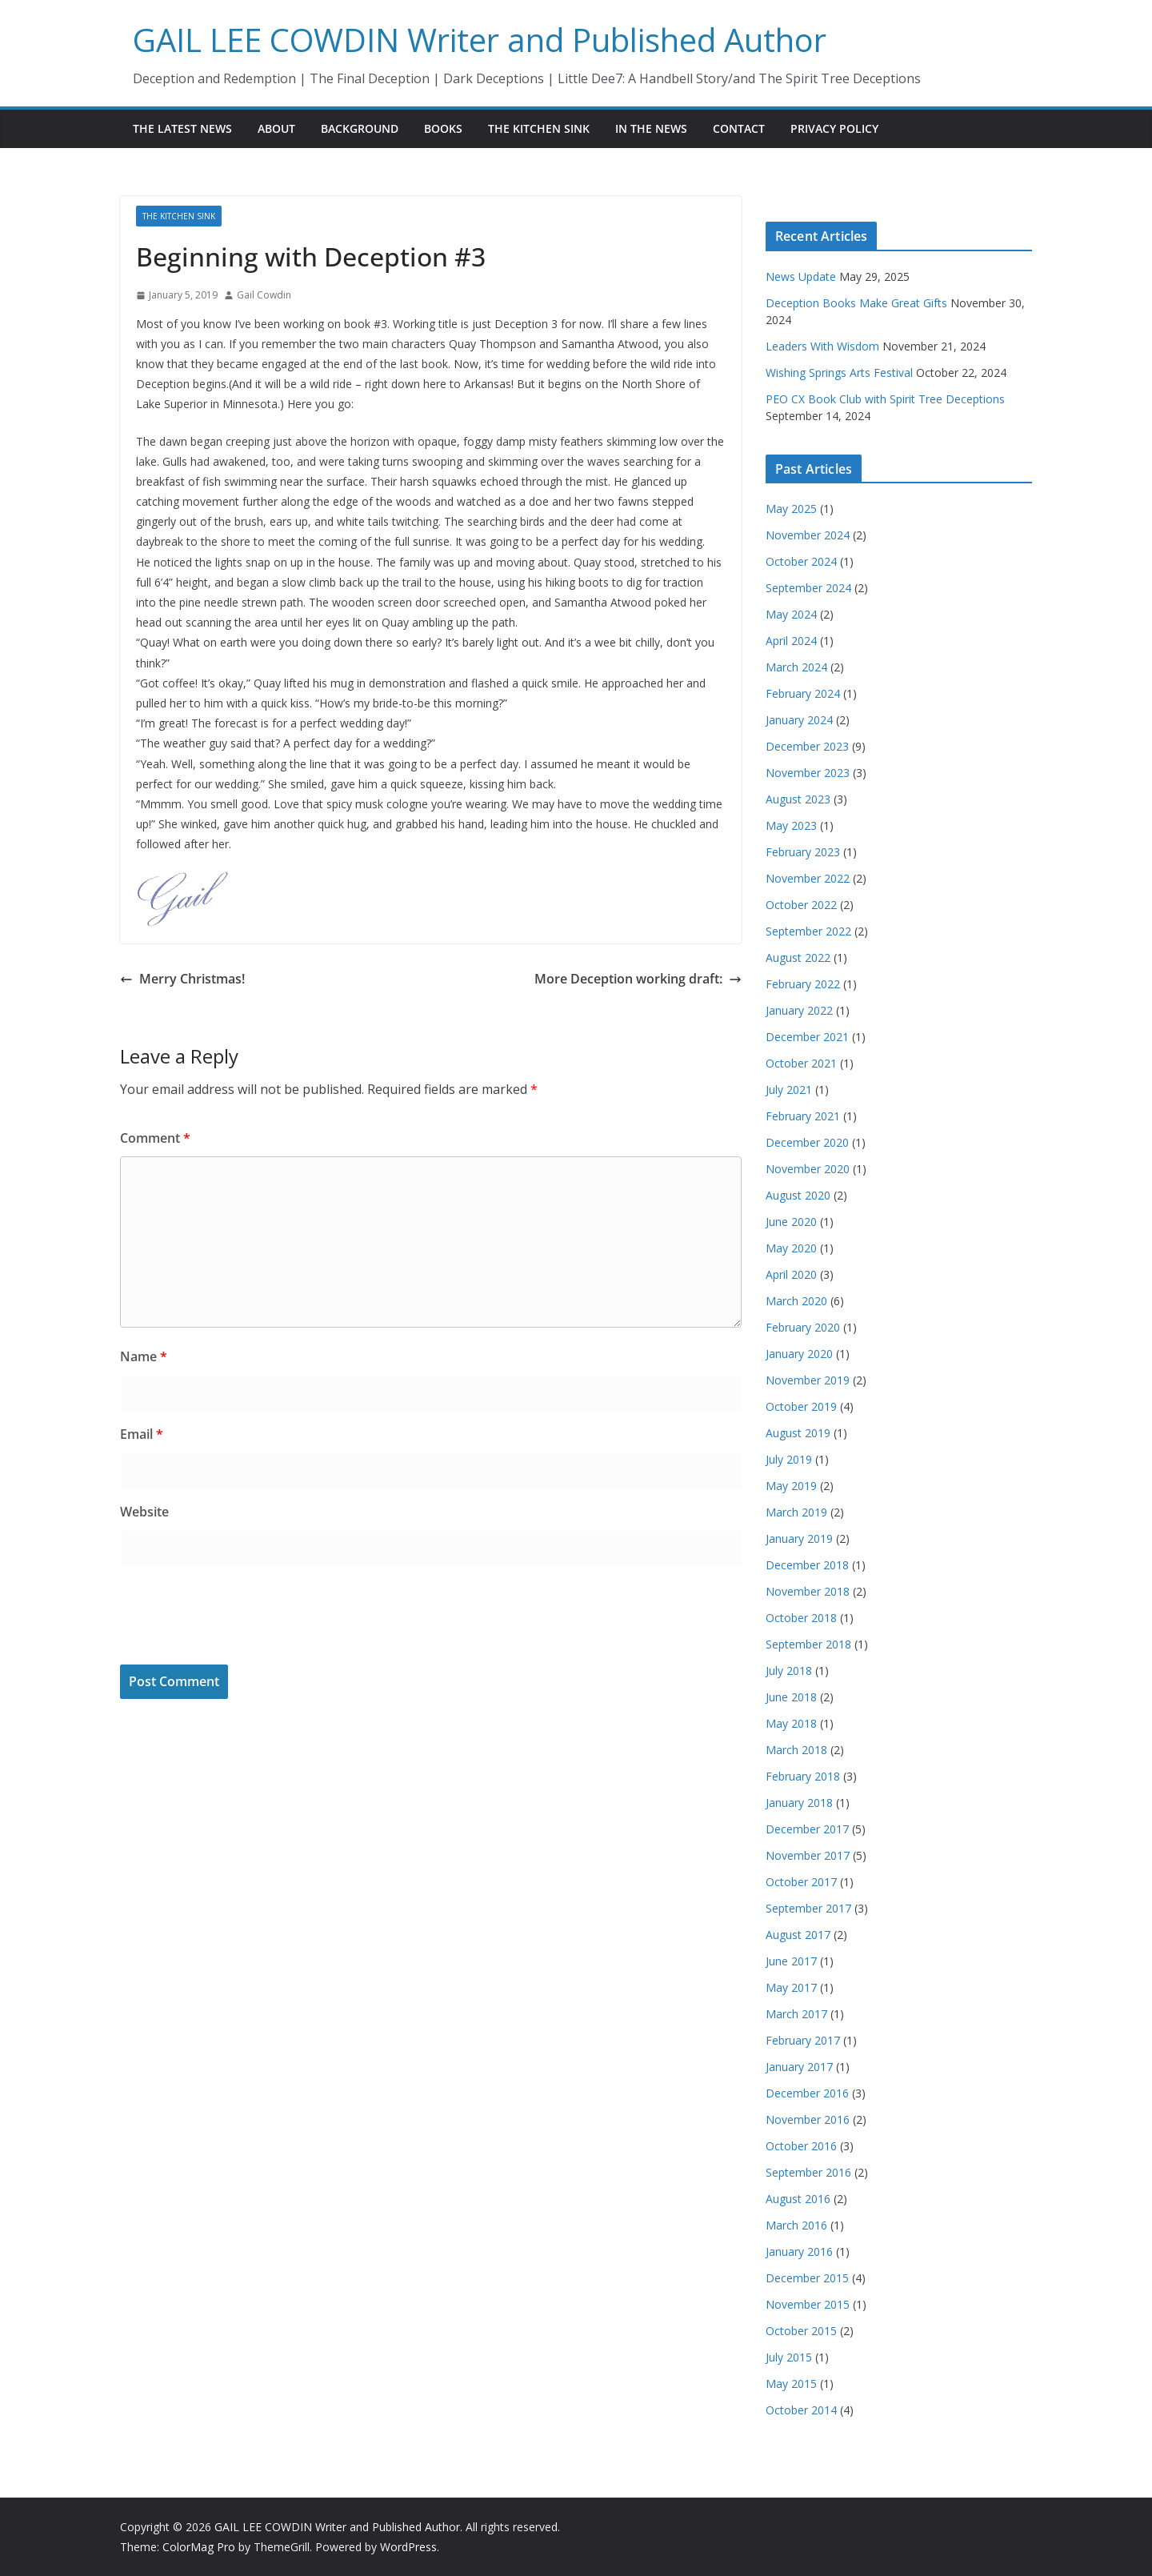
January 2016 (799, 2251)
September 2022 (808, 931)
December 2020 (807, 1142)
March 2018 (796, 1749)
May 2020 (791, 1248)
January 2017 (799, 2066)
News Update (801, 276)
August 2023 (798, 799)
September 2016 (808, 2172)
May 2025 (791, 508)
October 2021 (801, 1063)
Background (359, 128)
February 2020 (803, 1327)
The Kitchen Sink (539, 128)
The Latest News (182, 128)
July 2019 (789, 1459)
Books (443, 128)
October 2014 (801, 2410)
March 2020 (796, 1300)
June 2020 (791, 1221)
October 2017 (801, 1881)
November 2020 (808, 1168)
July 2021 (789, 1089)
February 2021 (803, 1116)
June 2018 (791, 1697)
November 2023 (808, 772)
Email (141, 1434)
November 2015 (808, 2304)
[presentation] (241, 1617)
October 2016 (801, 2145)
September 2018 (808, 1644)
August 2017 (798, 1934)
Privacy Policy (834, 128)
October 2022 (801, 904)
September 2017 (808, 1908)
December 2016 (807, 2093)
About (276, 128)
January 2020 (799, 1353)
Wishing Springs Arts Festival (839, 372)
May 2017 (791, 1987)
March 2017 (796, 2013)
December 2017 (807, 1829)
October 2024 (801, 561)
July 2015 (789, 2357)
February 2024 (803, 693)
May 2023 (791, 825)
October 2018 (801, 1617)
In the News (651, 128)
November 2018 (808, 1591)
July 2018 (789, 1670)
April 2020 (791, 1274)
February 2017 (803, 2040)
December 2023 (807, 746)
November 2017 (808, 1855)
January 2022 (799, 1010)
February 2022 (803, 984)
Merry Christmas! (182, 979)
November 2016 (808, 2119)
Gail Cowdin (264, 295)
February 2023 (803, 851)
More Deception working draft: (638, 979)
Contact (739, 128)
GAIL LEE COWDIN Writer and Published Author (479, 40)
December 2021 (807, 1036)
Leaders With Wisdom (822, 346)
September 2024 (808, 587)
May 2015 (791, 2383)
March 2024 (796, 667)
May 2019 (791, 1485)
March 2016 (796, 2225)
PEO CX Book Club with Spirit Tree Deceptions (885, 399)
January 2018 (799, 1802)
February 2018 (803, 1776)
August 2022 (798, 957)
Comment (155, 1138)
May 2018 (791, 1723)
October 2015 (801, 2330)
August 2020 (798, 1195)
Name (143, 1356)
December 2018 (807, 1564)
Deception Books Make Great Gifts (856, 302)
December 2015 (807, 2278)
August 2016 (798, 2198)
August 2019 (798, 1432)
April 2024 (791, 640)
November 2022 (808, 878)
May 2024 (791, 614)
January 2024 (799, 719)
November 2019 (808, 1380)
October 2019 (801, 1406)
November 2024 (808, 535)
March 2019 (796, 1512)
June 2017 (791, 1961)
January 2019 (799, 1538)
